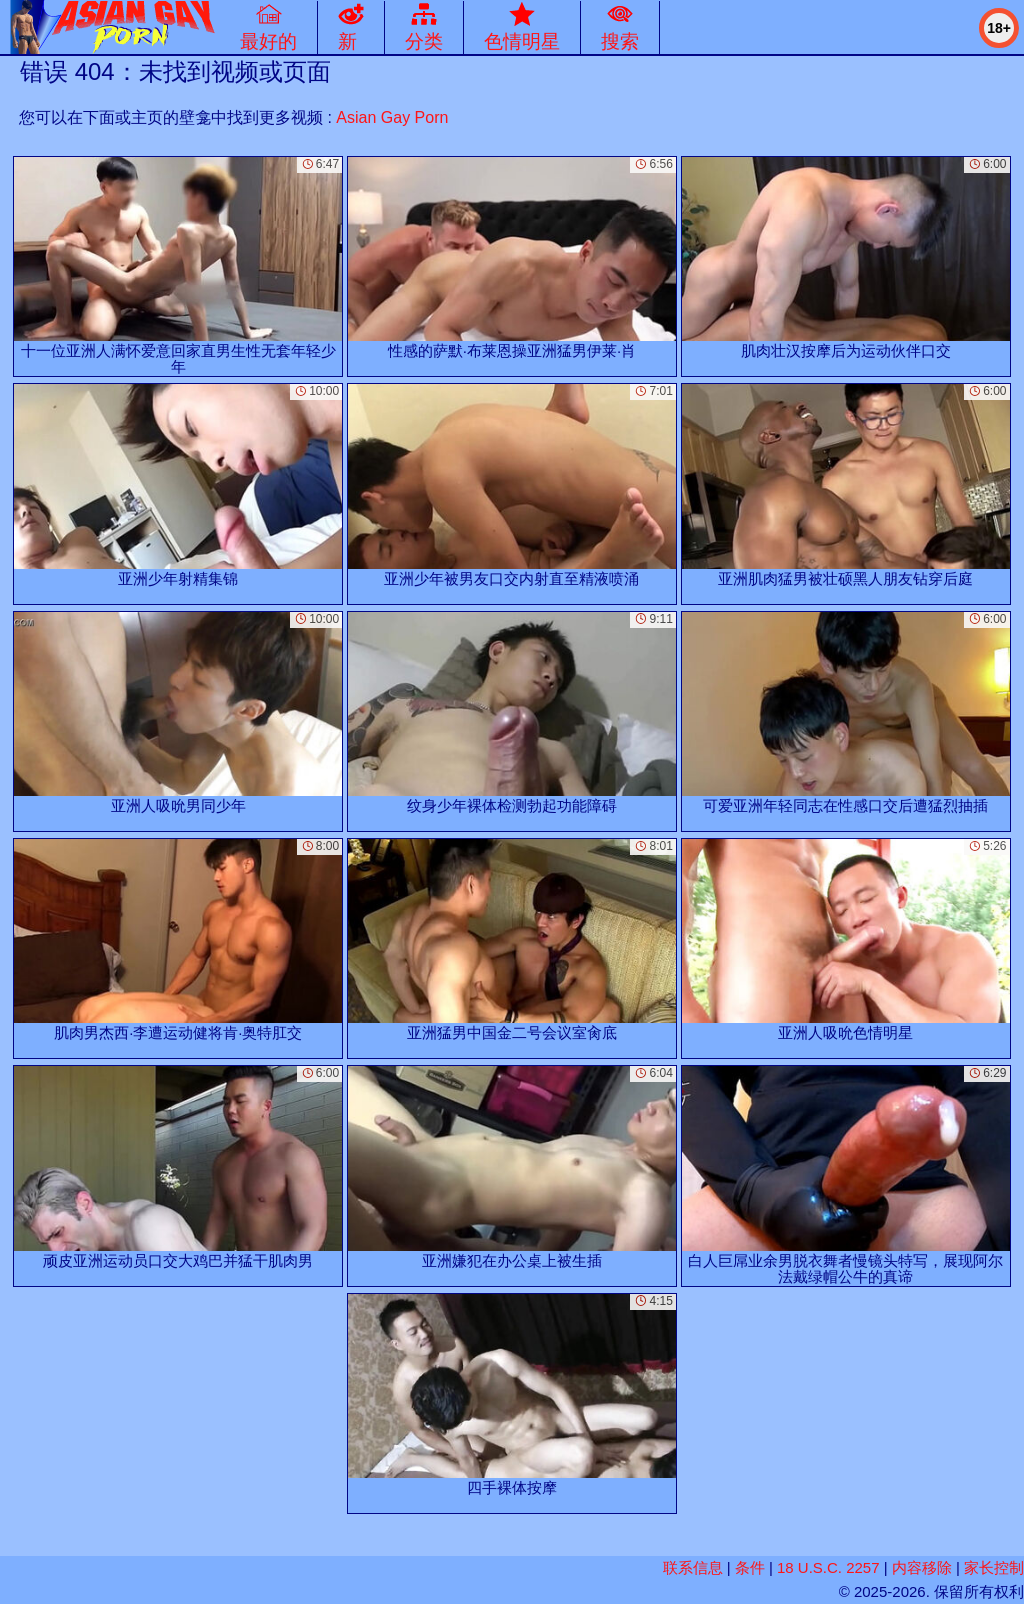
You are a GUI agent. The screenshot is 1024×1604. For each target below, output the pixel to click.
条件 (750, 1567)
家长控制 (994, 1567)
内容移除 (922, 1567)
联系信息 (693, 1567)
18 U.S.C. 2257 (828, 1567)
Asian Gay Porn (392, 117)
